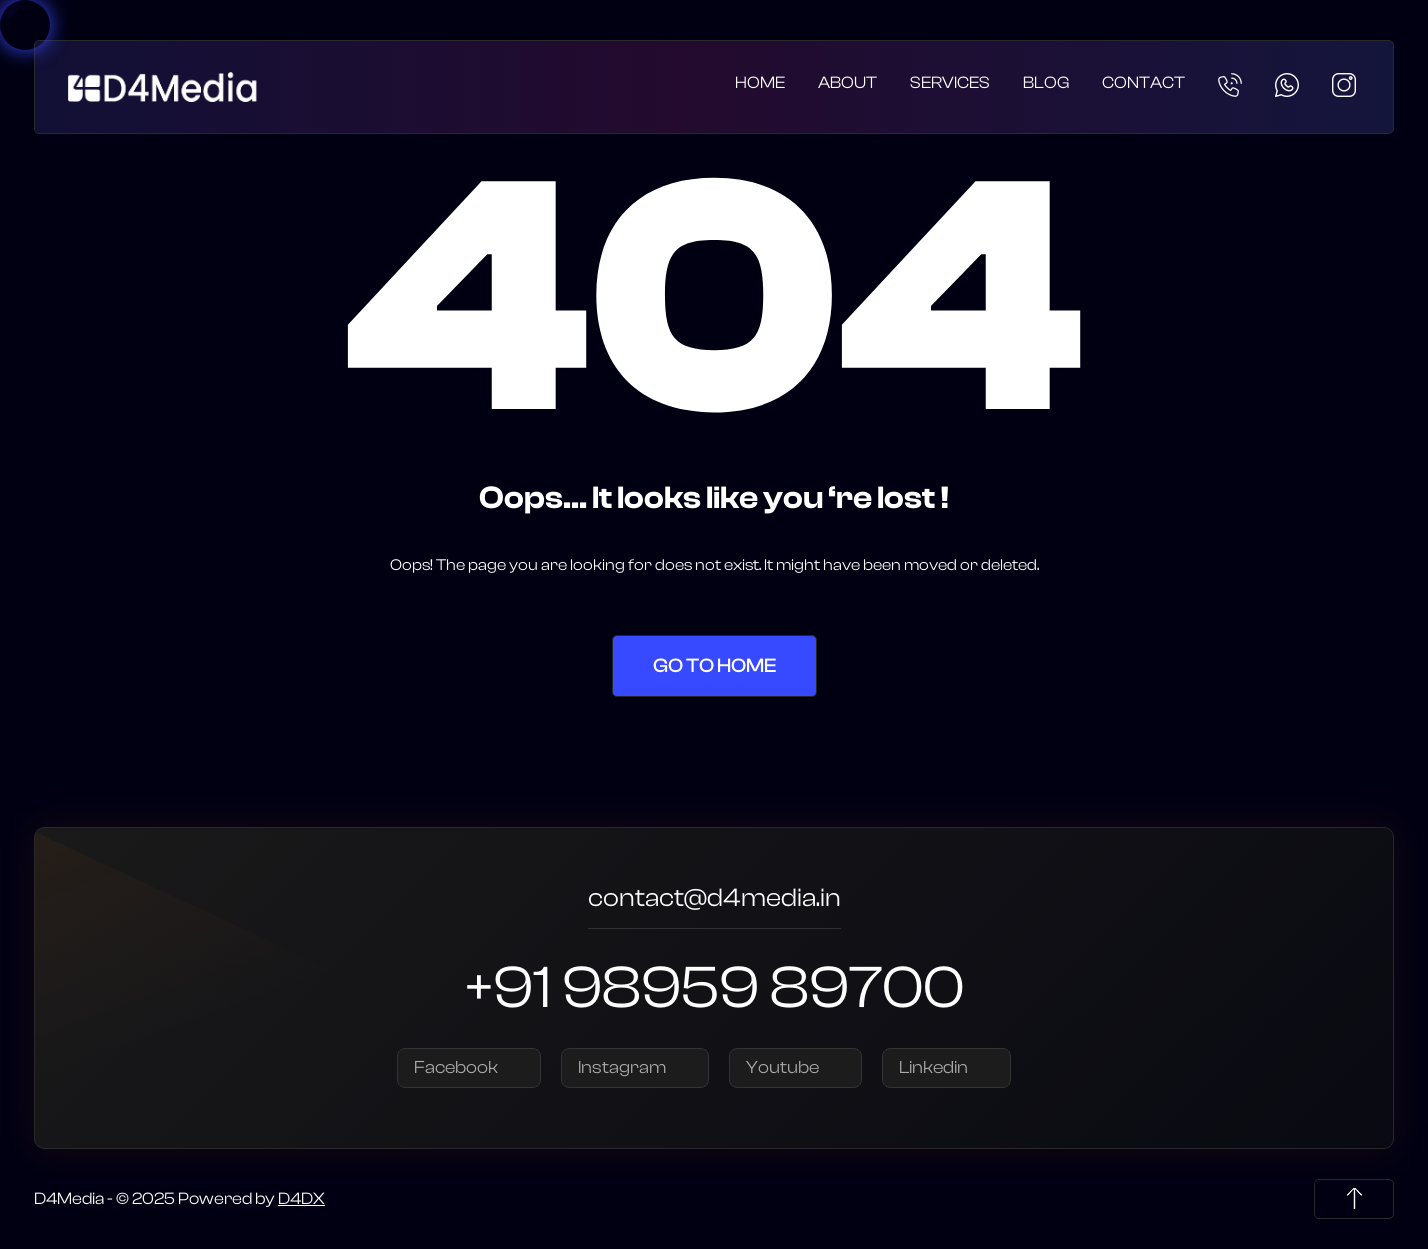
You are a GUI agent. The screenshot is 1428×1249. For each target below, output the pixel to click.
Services (950, 82)
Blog (1046, 82)
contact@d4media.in (714, 900)
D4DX (301, 1198)
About (847, 82)
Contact (1143, 82)
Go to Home (714, 665)
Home (760, 82)
